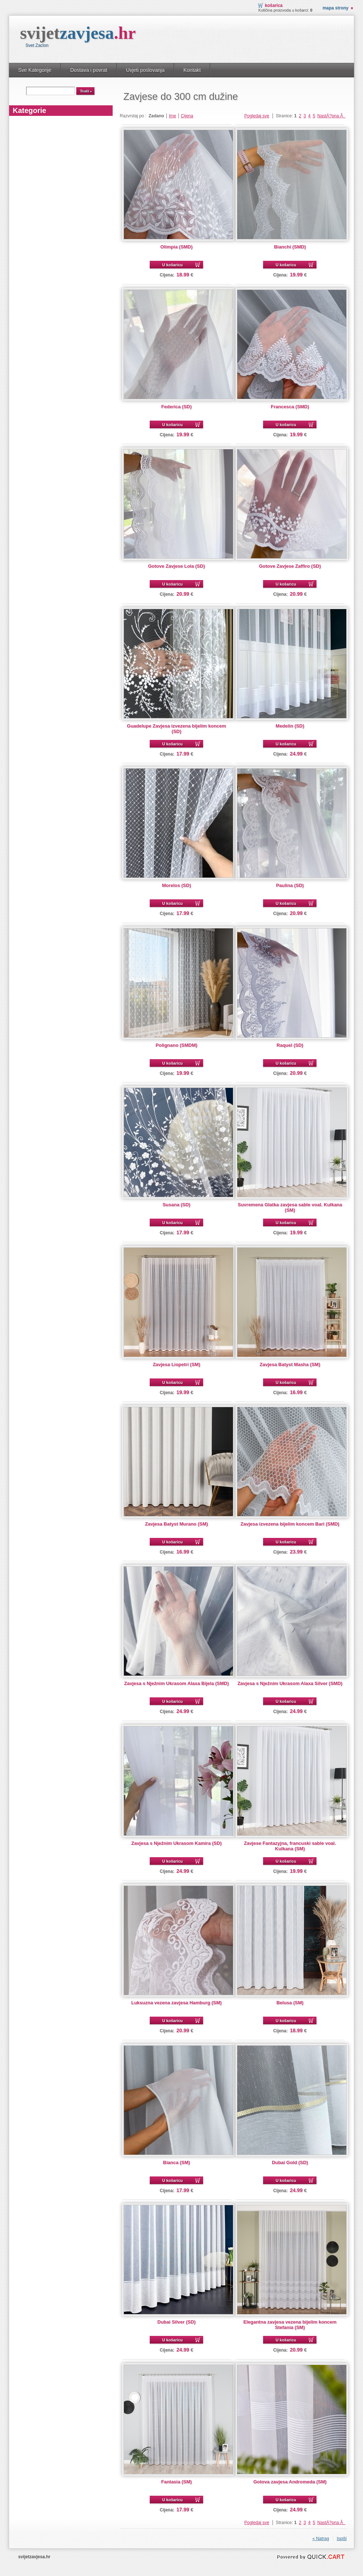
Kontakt (192, 70)
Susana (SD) (176, 1204)
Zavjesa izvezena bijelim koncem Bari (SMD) (290, 1524)
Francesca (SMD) (290, 406)
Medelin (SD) (290, 726)
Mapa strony (335, 8)
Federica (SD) (176, 406)
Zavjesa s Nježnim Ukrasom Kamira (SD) (176, 1843)
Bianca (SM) (176, 2162)
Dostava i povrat (88, 70)
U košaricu (172, 265)
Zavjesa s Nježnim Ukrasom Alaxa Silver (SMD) (289, 1683)
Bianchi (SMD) (290, 247)
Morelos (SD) (176, 885)
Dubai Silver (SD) (176, 2322)
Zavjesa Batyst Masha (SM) (290, 1364)
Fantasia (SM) (176, 2481)
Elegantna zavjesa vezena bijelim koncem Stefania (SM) (289, 2324)
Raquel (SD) (290, 1045)
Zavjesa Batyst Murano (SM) (176, 1524)
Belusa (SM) (290, 2002)
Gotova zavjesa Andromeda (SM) (290, 2481)
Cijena (187, 115)
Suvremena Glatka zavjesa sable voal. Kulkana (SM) (290, 1207)
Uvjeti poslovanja (145, 70)
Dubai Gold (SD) (290, 2162)
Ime (172, 115)
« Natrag (320, 2538)
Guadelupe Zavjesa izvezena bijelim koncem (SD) (176, 728)
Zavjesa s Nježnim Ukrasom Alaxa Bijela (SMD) (176, 1683)
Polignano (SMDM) (176, 1045)
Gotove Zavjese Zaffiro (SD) (290, 566)
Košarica (274, 5)
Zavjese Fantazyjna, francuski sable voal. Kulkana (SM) (290, 1845)
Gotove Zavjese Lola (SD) (176, 566)
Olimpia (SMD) (176, 247)
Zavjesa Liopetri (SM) (176, 1364)
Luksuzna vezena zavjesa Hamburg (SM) (176, 2002)
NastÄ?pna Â (331, 115)
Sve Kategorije (34, 70)
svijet (78, 32)
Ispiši (342, 2538)
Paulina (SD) (290, 885)
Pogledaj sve (256, 115)
